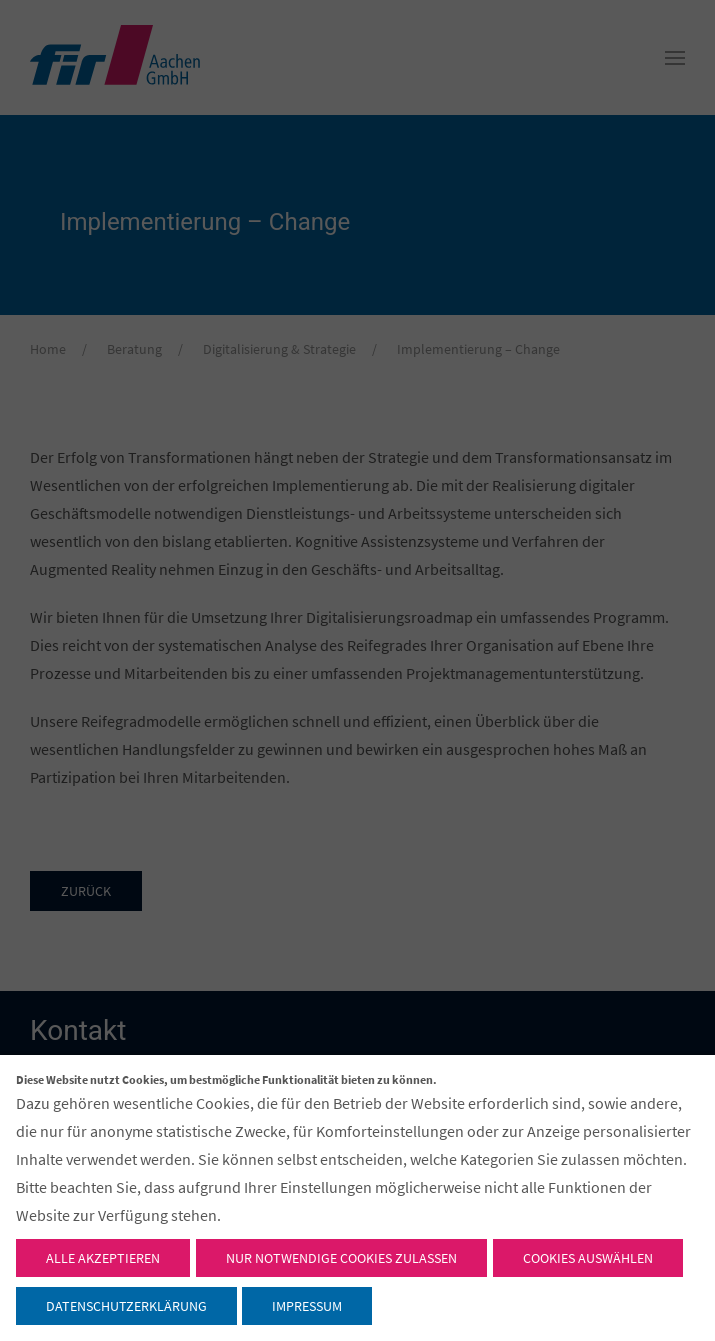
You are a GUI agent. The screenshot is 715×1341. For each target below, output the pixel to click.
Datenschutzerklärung (126, 1306)
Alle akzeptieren (103, 1258)
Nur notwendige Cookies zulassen (341, 1258)
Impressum (307, 1306)
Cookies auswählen (588, 1258)
